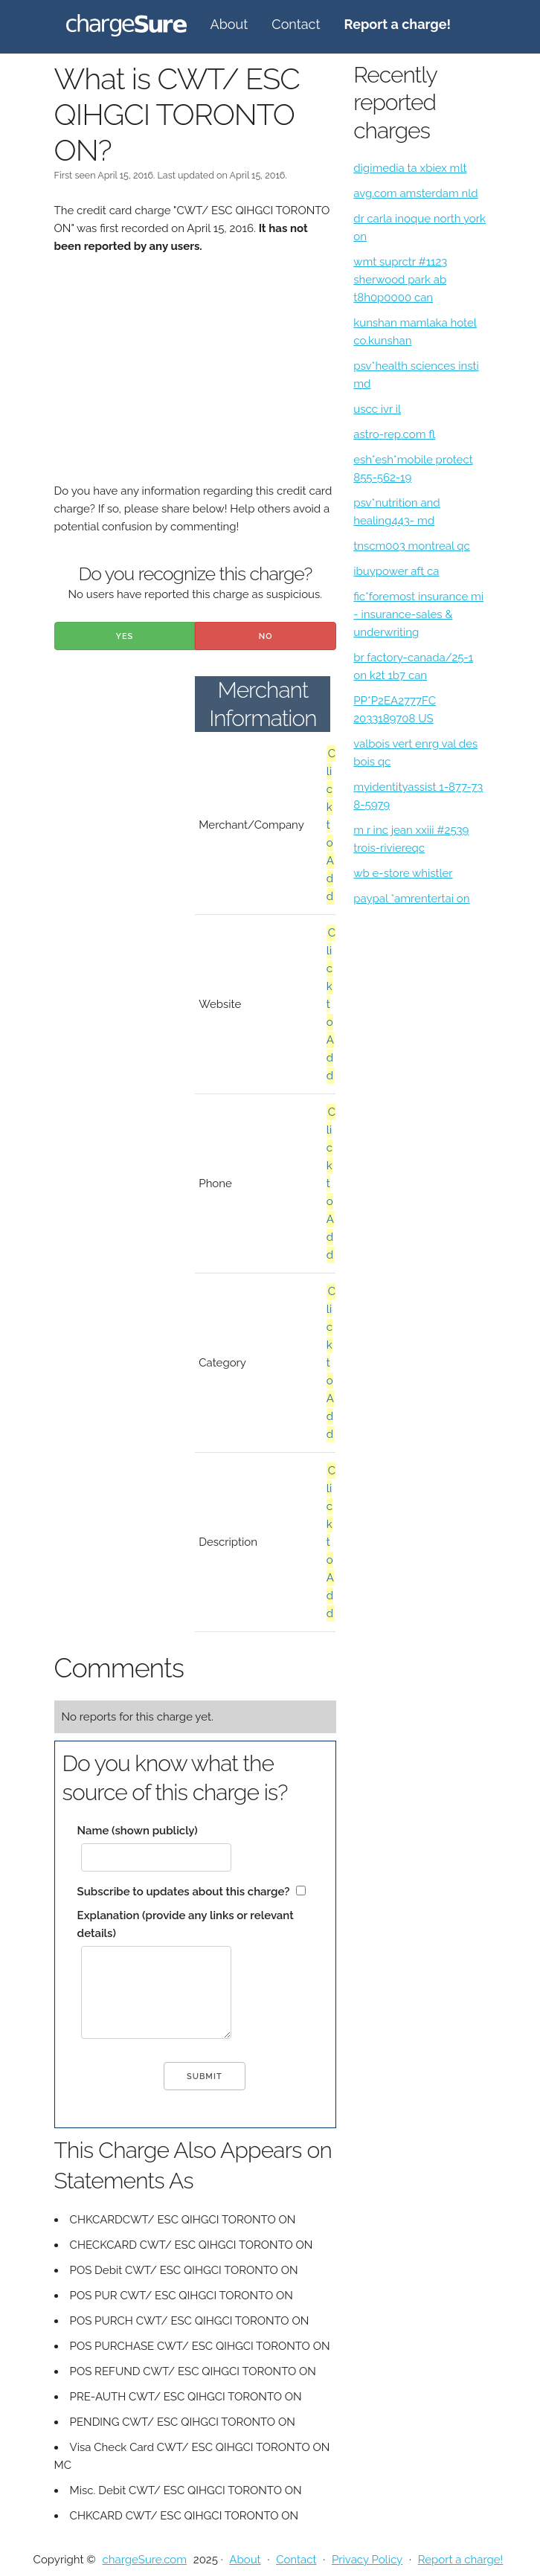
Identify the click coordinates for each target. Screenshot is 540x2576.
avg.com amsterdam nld (415, 193)
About (229, 24)
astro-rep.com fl (394, 434)
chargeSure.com (145, 2559)
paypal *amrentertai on (411, 898)
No (266, 636)
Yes (125, 636)
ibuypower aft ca (396, 571)
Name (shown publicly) (137, 1830)
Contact (295, 24)
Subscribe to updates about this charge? (183, 1891)
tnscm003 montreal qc (411, 546)
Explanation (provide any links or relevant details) (185, 1924)
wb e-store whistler (402, 873)
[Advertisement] (195, 378)
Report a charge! (461, 2559)
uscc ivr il (377, 409)
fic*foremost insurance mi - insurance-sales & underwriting (418, 614)
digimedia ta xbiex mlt (409, 168)
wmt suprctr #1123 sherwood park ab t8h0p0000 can (400, 279)
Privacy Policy (367, 2559)
